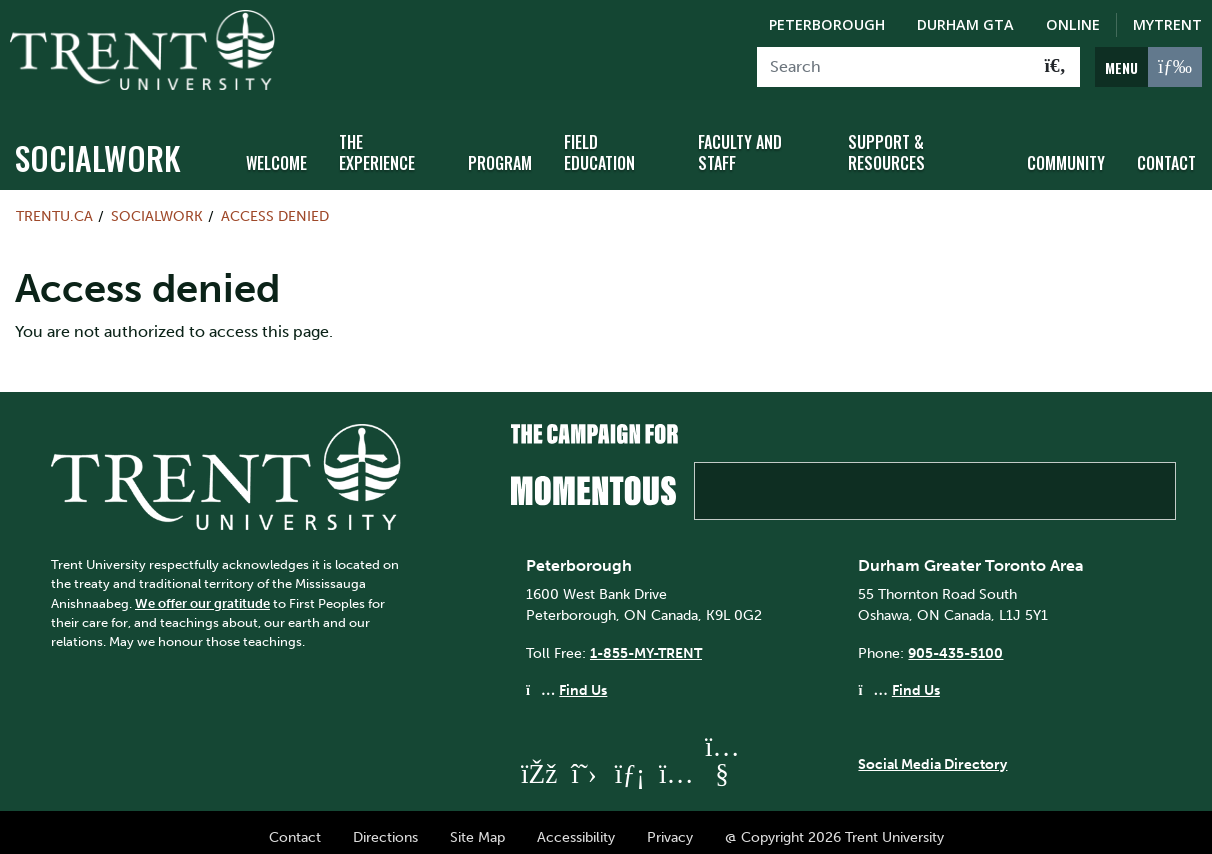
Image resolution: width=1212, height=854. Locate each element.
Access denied (275, 206)
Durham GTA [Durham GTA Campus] (965, 24)
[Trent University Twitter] (584, 763)
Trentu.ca (54, 206)
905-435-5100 (955, 642)
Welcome (276, 153)
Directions (385, 827)
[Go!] (1055, 67)
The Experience (377, 142)
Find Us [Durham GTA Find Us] (916, 680)
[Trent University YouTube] (722, 763)
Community (1066, 153)
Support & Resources (886, 142)
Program (500, 153)
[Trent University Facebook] (538, 763)
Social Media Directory (932, 753)
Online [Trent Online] (1073, 24)
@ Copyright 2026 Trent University (834, 827)
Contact (1166, 153)
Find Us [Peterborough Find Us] (583, 680)
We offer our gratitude (202, 592)
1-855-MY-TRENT (646, 642)
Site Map (477, 827)
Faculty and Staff (740, 142)
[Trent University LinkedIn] (630, 763)
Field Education (599, 142)
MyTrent (1167, 24)
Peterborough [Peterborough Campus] (827, 24)
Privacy (670, 827)
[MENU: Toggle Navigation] (1148, 67)
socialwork (98, 147)
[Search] (894, 67)
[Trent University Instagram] (676, 763)
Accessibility (576, 827)
